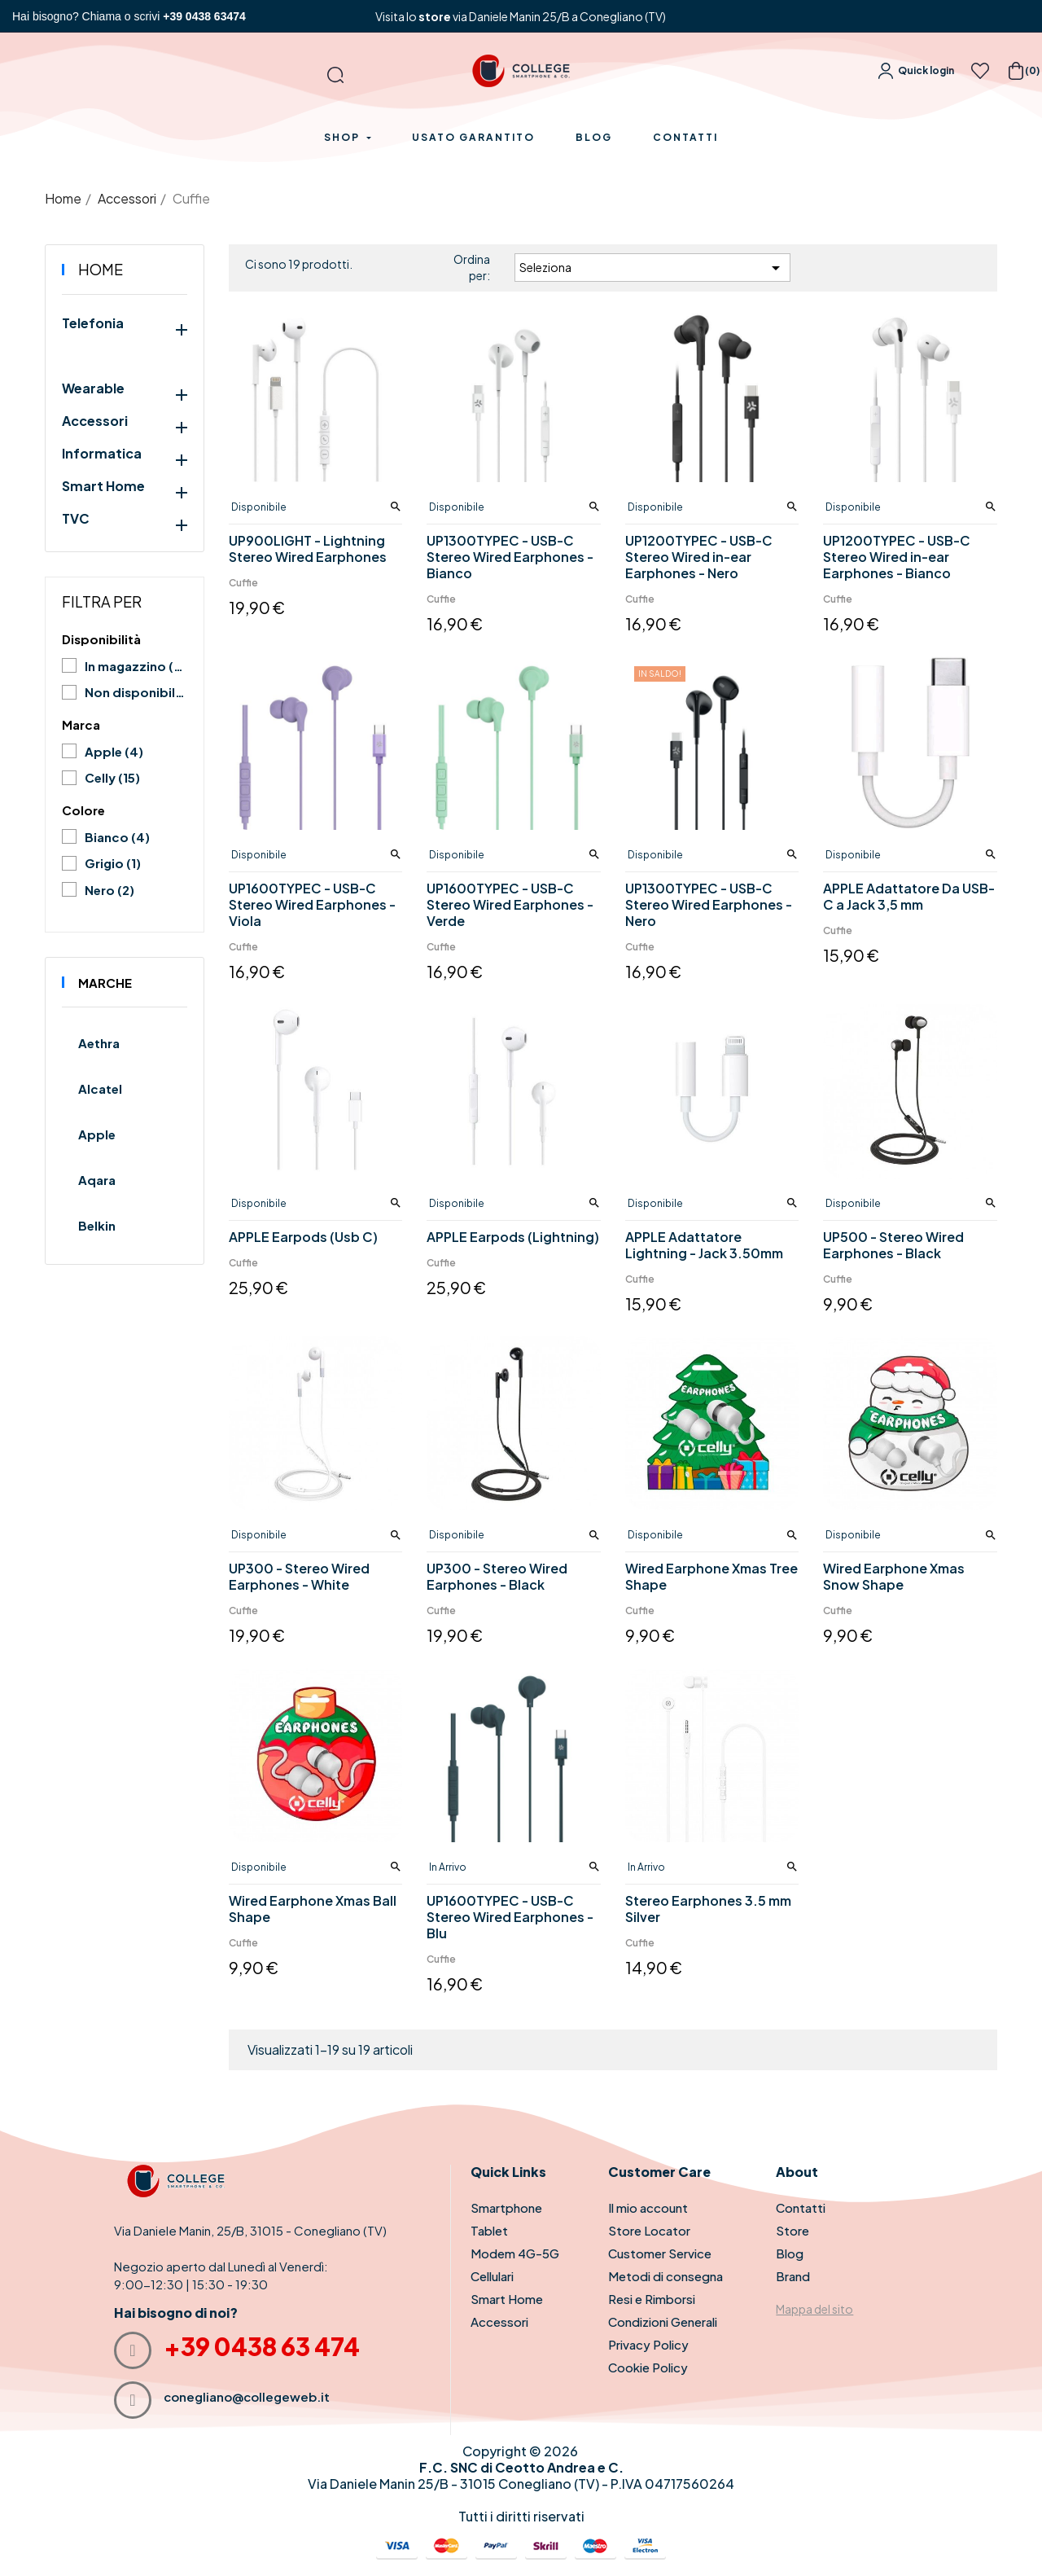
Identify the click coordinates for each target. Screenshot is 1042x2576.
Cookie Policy (648, 2367)
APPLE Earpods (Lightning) (513, 1237)
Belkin (97, 1225)
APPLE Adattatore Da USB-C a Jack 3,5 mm (909, 896)
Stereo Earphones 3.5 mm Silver (708, 1909)
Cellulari (492, 2276)
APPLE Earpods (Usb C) (303, 1237)
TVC (76, 519)
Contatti (800, 2207)
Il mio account (648, 2207)
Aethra (99, 1043)
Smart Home (103, 486)
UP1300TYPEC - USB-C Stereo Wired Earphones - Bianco (510, 557)
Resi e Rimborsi (651, 2298)
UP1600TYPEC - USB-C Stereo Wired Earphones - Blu (510, 1917)
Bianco (117, 837)
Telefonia (93, 323)
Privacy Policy (648, 2344)
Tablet (489, 2230)
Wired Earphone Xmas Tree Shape (711, 1576)
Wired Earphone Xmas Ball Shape (312, 1909)
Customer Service (659, 2253)
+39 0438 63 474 (262, 2346)
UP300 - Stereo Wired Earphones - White (299, 1576)
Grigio (113, 863)
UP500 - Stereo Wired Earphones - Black (893, 1245)
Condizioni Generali (662, 2321)
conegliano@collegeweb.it (247, 2396)
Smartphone (506, 2207)
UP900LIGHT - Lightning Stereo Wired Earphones (308, 549)
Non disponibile (135, 692)
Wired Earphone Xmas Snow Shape (894, 1576)
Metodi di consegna (665, 2276)
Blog (789, 2253)
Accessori (95, 421)
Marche (105, 982)
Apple (114, 751)
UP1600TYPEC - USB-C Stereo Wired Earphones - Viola (312, 904)
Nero (109, 889)
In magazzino (135, 666)
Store (792, 2230)
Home (100, 269)
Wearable (93, 388)
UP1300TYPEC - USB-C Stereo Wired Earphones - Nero (708, 904)
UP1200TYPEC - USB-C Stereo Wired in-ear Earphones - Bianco (896, 557)
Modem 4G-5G (515, 2253)
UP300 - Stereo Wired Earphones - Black (497, 1576)
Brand (793, 2276)
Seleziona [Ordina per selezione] (652, 268)
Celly (112, 777)
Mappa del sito (814, 2309)
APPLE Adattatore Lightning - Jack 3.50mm (704, 1245)
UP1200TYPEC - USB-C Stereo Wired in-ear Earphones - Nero (699, 557)
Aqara (97, 1179)
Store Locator (649, 2230)
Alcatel (100, 1088)
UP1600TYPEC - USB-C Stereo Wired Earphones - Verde (510, 904)
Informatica (102, 453)
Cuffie (243, 583)
